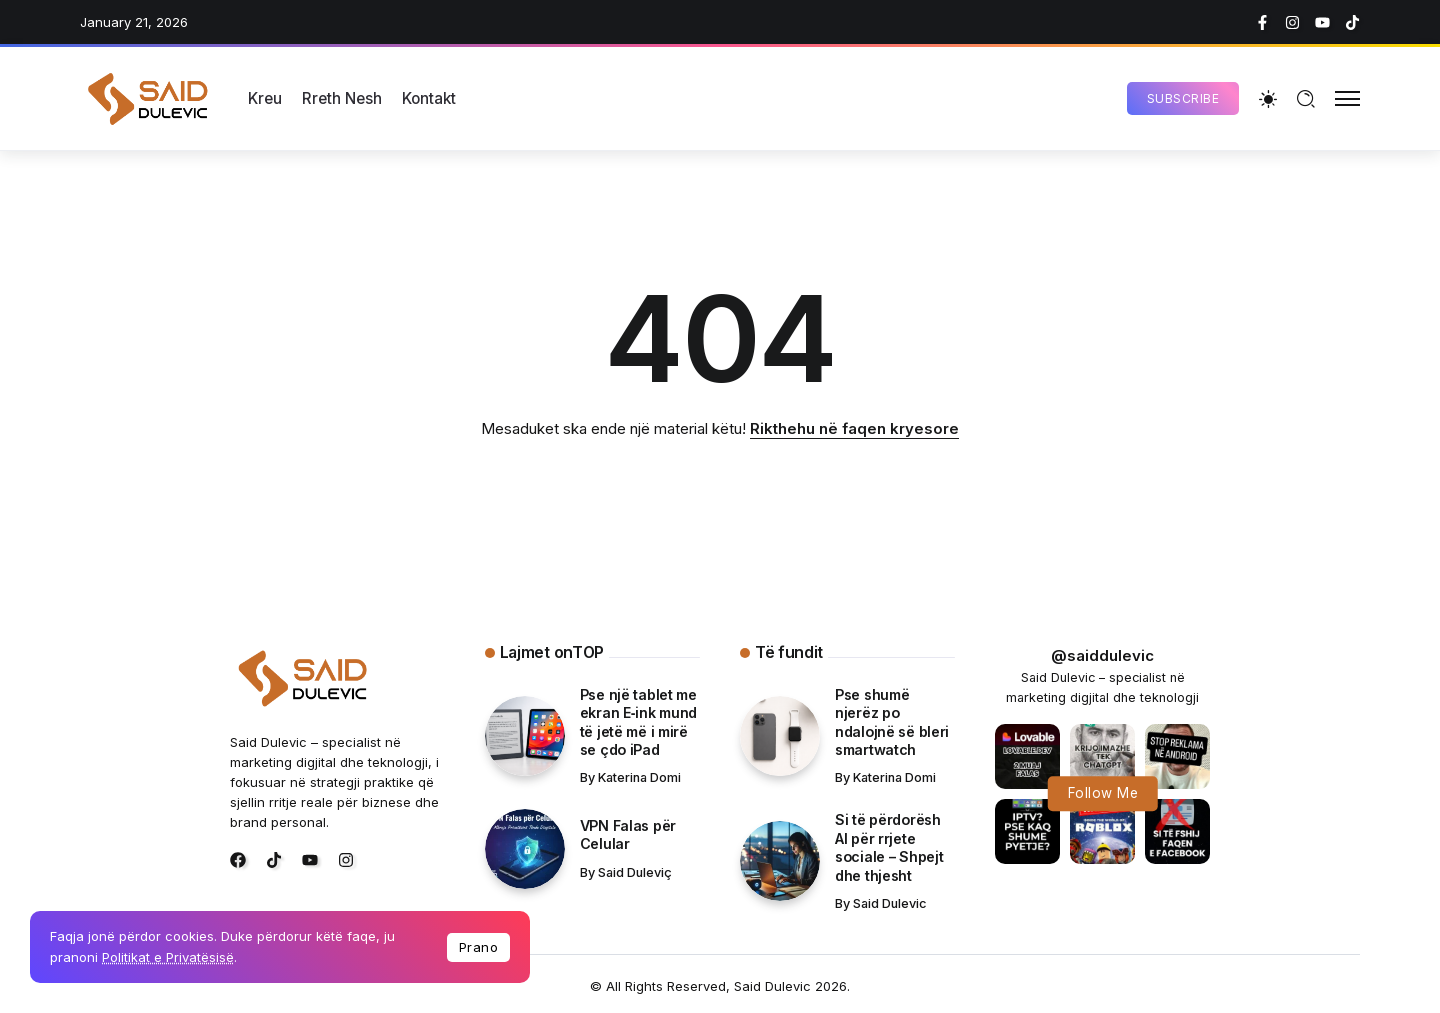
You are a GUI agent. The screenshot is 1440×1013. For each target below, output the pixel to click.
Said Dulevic (889, 903)
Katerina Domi (639, 777)
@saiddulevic (1102, 655)
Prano (479, 947)
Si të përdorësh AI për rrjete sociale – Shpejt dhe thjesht (889, 847)
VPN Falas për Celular (628, 835)
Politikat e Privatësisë (168, 957)
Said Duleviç (635, 872)
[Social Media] (1262, 22)
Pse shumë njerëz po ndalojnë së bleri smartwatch (892, 722)
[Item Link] (525, 736)
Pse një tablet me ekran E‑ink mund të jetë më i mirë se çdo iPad (638, 722)
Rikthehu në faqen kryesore (854, 428)
